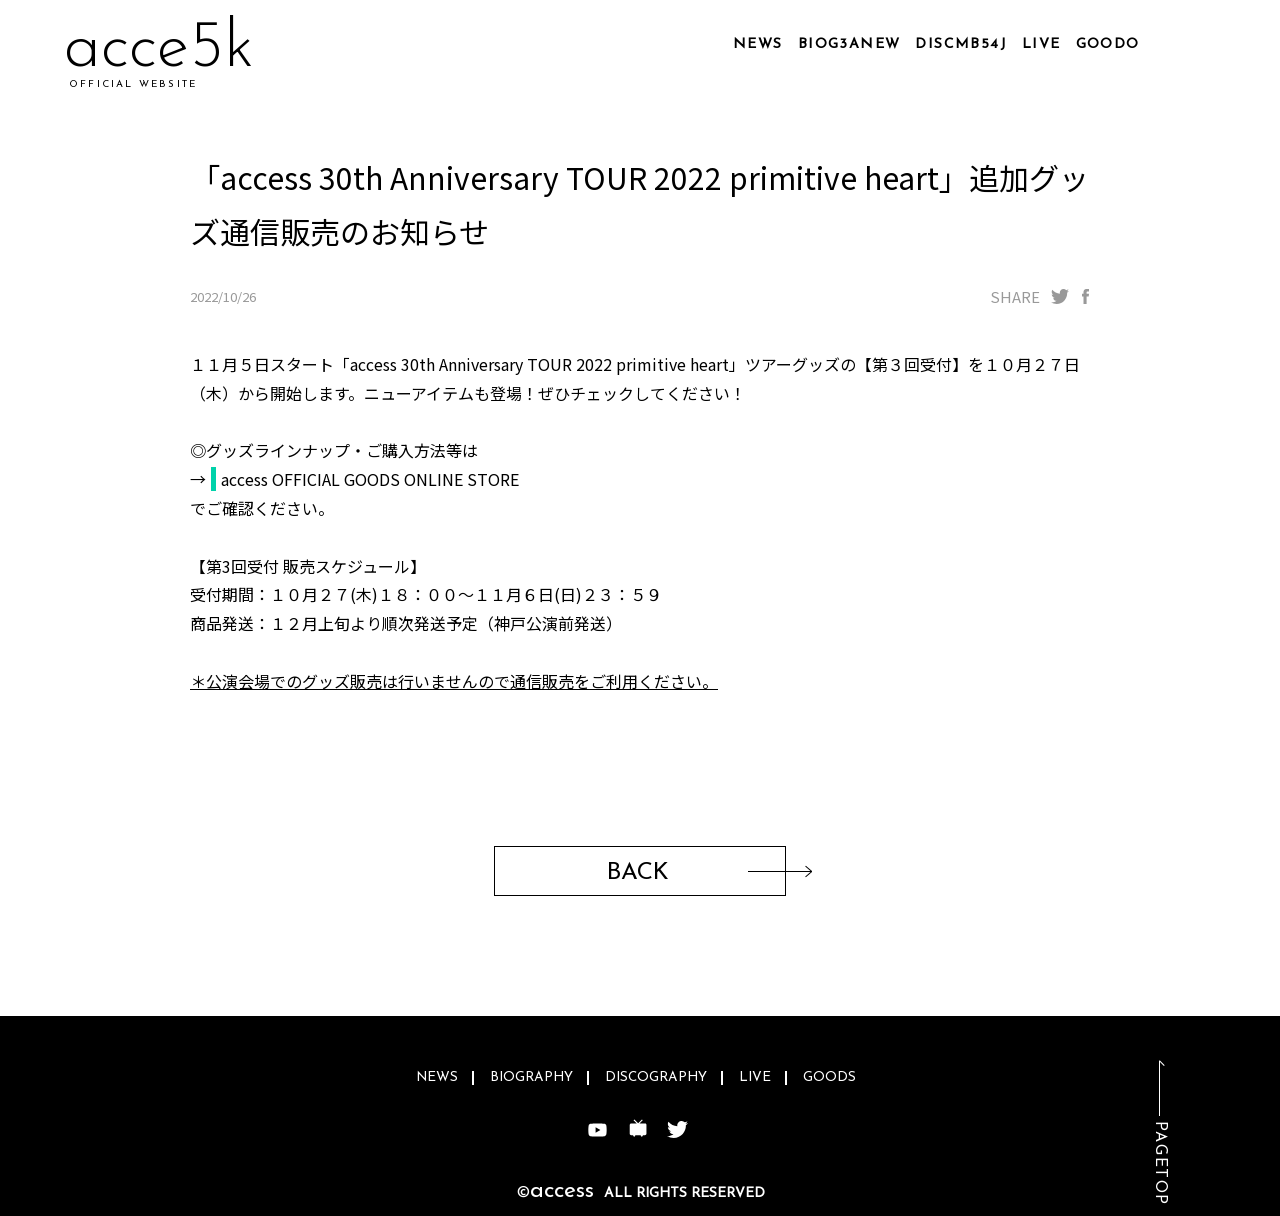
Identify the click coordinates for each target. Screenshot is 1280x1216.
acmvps (168, 49)
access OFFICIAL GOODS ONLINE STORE (370, 479)
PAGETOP (1160, 1163)
